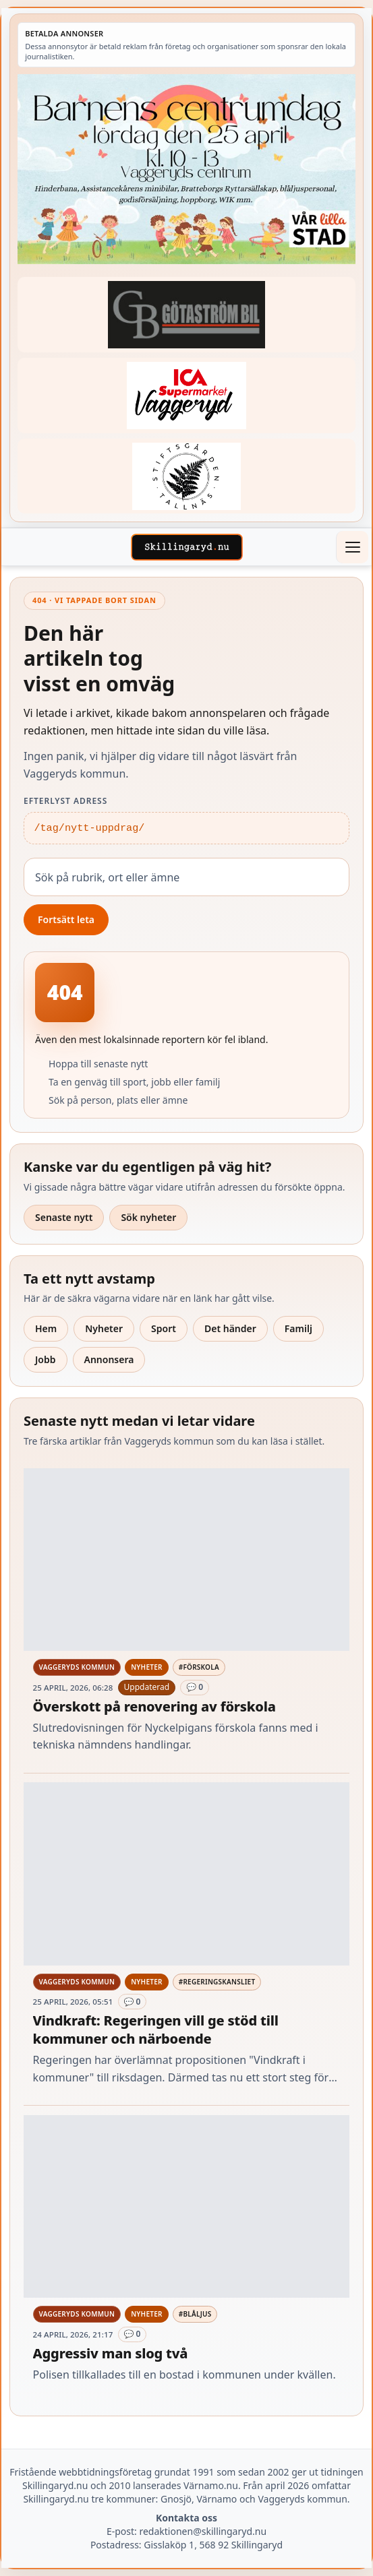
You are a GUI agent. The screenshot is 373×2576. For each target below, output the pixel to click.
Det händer (230, 1328)
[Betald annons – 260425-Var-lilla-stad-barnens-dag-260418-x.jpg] (186, 169)
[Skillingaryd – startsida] (186, 547)
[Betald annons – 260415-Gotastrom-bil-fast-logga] (186, 314)
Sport (163, 1328)
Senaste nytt (63, 1217)
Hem (46, 1328)
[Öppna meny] (352, 547)
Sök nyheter (148, 1217)
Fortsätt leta (66, 919)
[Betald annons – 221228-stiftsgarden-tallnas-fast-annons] (186, 476)
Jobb (45, 1359)
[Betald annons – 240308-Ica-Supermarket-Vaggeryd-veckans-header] (186, 395)
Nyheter (104, 1328)
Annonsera (109, 1359)
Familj (298, 1328)
